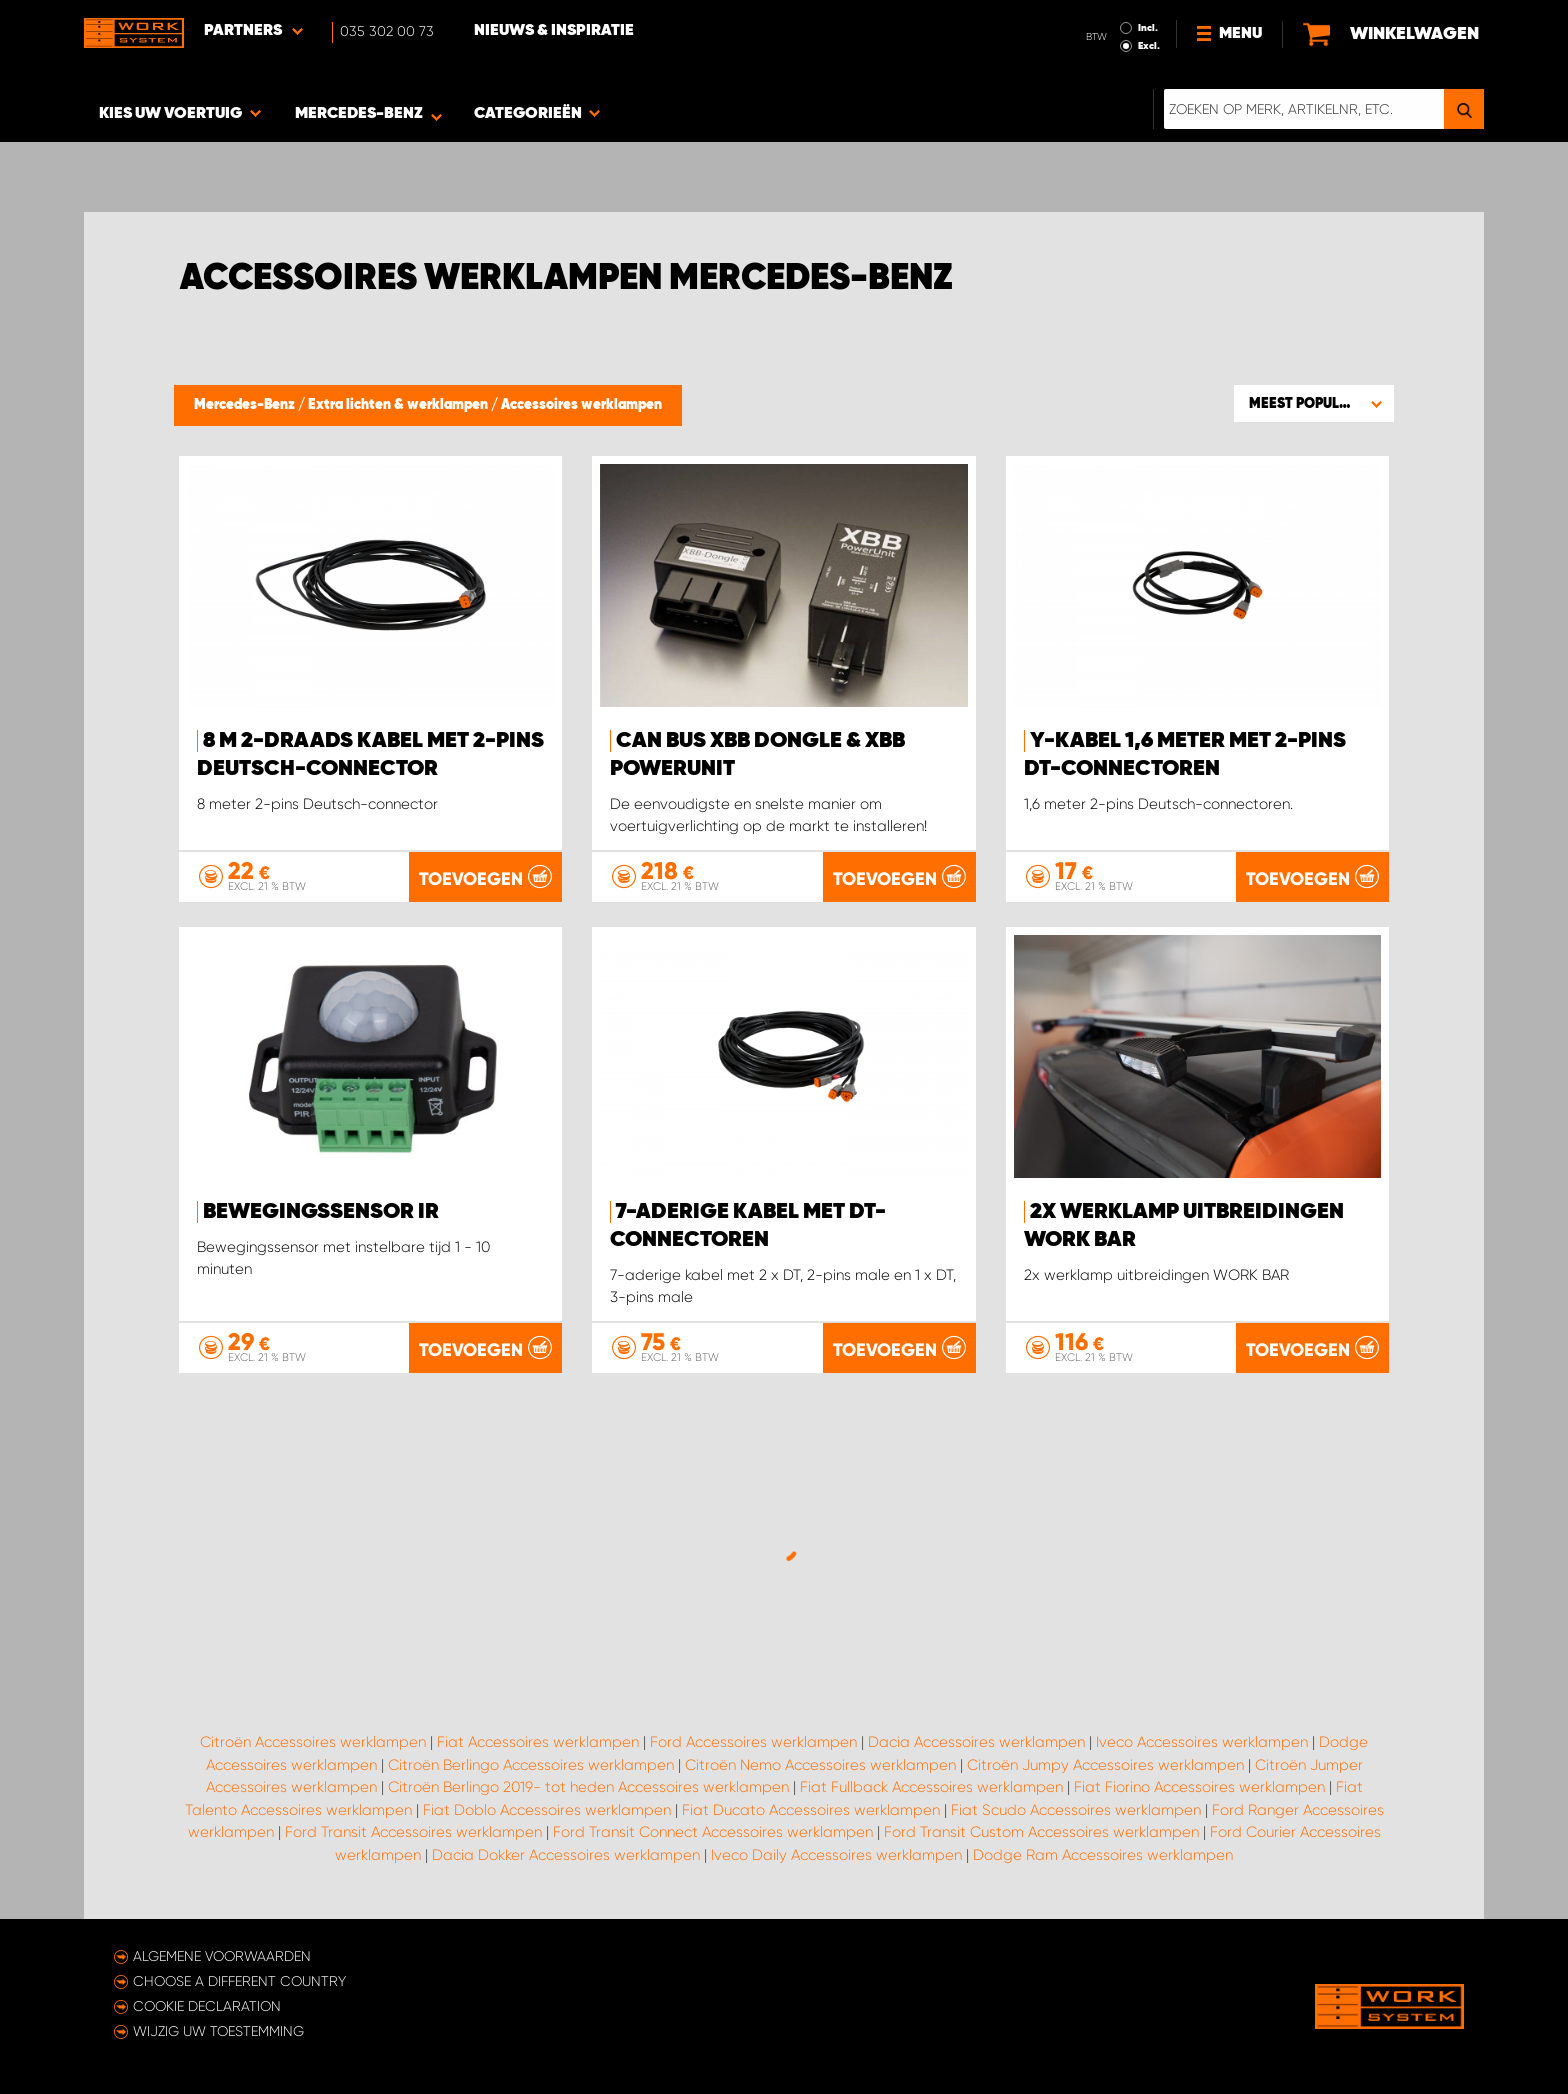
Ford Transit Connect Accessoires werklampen (713, 1832)
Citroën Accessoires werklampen (313, 1742)
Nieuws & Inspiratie (554, 31)
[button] (1314, 403)
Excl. (1149, 46)
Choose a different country (239, 1981)
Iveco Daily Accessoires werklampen (836, 1855)
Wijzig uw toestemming (218, 2031)
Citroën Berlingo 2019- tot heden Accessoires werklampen (588, 1787)
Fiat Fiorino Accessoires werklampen (1199, 1787)
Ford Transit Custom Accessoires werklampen (1041, 1832)
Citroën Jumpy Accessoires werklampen (1105, 1765)
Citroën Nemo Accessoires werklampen (820, 1765)
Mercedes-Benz (246, 405)
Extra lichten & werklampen (399, 405)
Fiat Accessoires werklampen (538, 1742)
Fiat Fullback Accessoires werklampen (931, 1787)
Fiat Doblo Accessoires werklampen (547, 1810)
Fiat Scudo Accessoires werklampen (1076, 1810)
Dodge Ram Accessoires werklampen (1103, 1855)
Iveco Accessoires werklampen (1202, 1742)
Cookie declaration (207, 2006)
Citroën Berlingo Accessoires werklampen (531, 1765)
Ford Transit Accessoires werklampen (413, 1832)
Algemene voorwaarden (222, 1956)
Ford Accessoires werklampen (753, 1742)
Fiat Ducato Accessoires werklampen (811, 1810)
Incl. (1148, 28)
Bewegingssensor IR (321, 1212)
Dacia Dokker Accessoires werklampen (566, 1855)
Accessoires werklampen (581, 405)
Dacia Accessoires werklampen (976, 1742)
